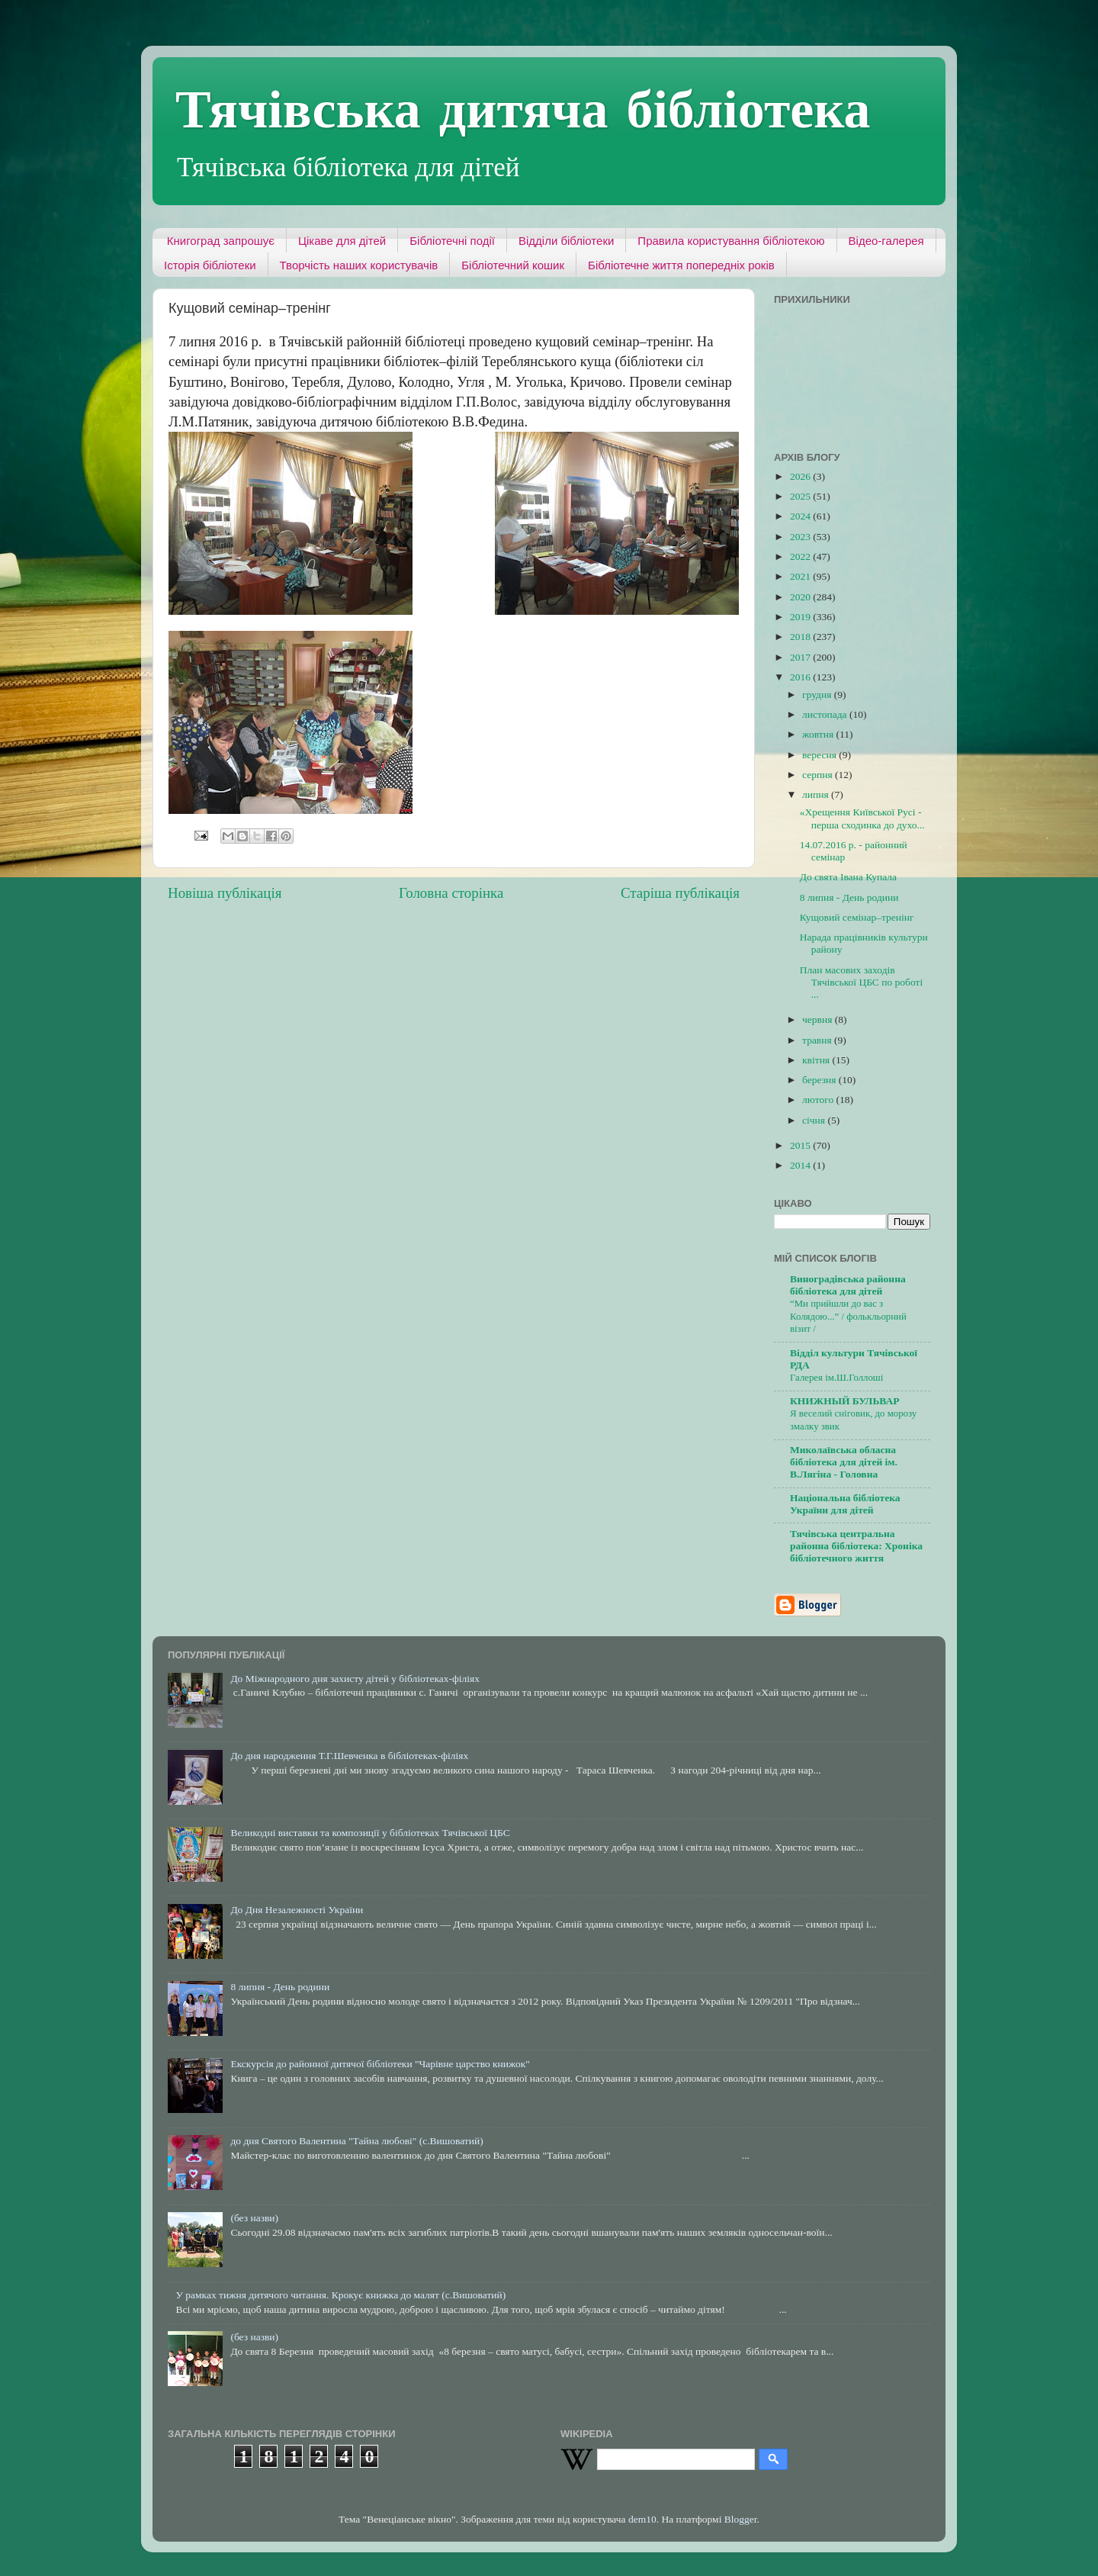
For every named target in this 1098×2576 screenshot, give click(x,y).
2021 (801, 576)
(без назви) (254, 2218)
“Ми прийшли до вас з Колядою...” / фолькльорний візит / (848, 1316)
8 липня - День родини (849, 897)
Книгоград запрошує (220, 240)
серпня (818, 774)
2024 (801, 516)
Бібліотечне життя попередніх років (681, 265)
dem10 (642, 2519)
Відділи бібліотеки (566, 240)
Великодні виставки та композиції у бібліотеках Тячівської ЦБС (369, 1832)
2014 (801, 1165)
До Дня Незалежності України (296, 1909)
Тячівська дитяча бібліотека (523, 107)
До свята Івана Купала (848, 877)
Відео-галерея (886, 240)
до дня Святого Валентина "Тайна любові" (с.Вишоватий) (356, 2141)
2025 (801, 496)
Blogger (740, 2519)
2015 (801, 1145)
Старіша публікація (680, 893)
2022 (801, 556)
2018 (801, 636)
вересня (820, 755)
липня (816, 794)
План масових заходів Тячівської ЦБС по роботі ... (861, 982)
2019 (801, 616)
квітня (817, 1060)
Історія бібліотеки (210, 265)
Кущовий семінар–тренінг (857, 917)
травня (818, 1040)
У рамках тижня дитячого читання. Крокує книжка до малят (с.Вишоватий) (340, 2295)
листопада (825, 714)
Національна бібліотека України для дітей (845, 1504)
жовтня (819, 734)
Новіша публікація (224, 893)
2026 (801, 476)
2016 (801, 677)
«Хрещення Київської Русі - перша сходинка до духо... (862, 818)
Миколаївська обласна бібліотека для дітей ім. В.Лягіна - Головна (843, 1462)
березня (820, 1079)
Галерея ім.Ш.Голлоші (836, 1377)
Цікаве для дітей (342, 240)
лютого (819, 1099)
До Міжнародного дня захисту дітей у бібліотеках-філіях (355, 1678)
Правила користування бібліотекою (730, 240)
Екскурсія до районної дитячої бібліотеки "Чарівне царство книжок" (379, 2063)
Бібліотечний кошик (512, 265)
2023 (801, 536)
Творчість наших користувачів (359, 265)
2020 (801, 597)
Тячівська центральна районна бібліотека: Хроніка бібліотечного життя (856, 1546)
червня (818, 1019)
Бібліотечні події (452, 240)
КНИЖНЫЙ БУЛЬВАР (844, 1401)
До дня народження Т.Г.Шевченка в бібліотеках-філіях (349, 1755)
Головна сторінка (451, 893)
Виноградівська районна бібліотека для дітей (848, 1285)
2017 (801, 657)
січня (814, 1120)
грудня (818, 694)
